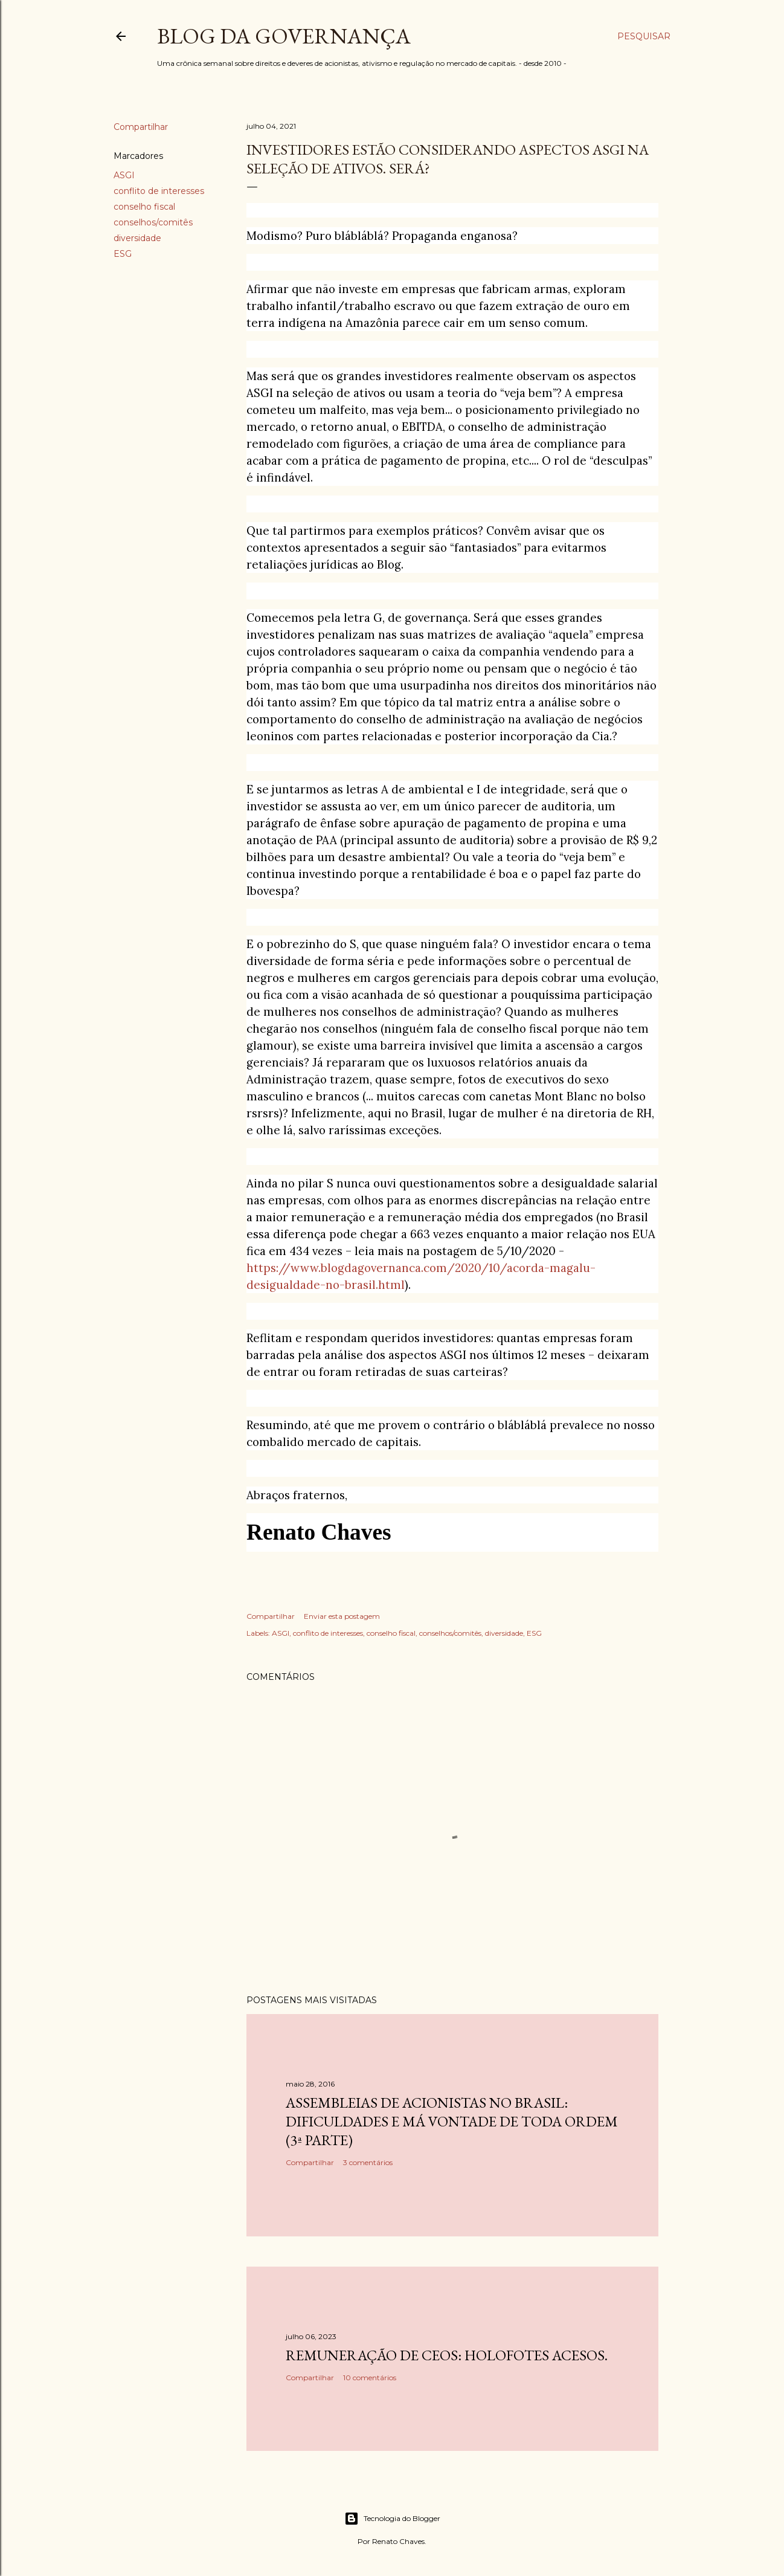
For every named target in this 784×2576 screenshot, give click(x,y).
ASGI (124, 175)
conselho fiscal (144, 206)
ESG (123, 253)
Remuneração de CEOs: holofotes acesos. (447, 2355)
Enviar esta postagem (342, 1616)
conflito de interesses (159, 191)
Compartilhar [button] (141, 126)
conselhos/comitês (153, 222)
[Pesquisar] (643, 36)
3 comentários (368, 2162)
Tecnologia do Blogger (392, 2518)
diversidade (137, 238)
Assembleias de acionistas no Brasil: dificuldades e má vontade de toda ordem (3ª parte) (452, 2121)
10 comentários (369, 2377)
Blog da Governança (284, 36)
